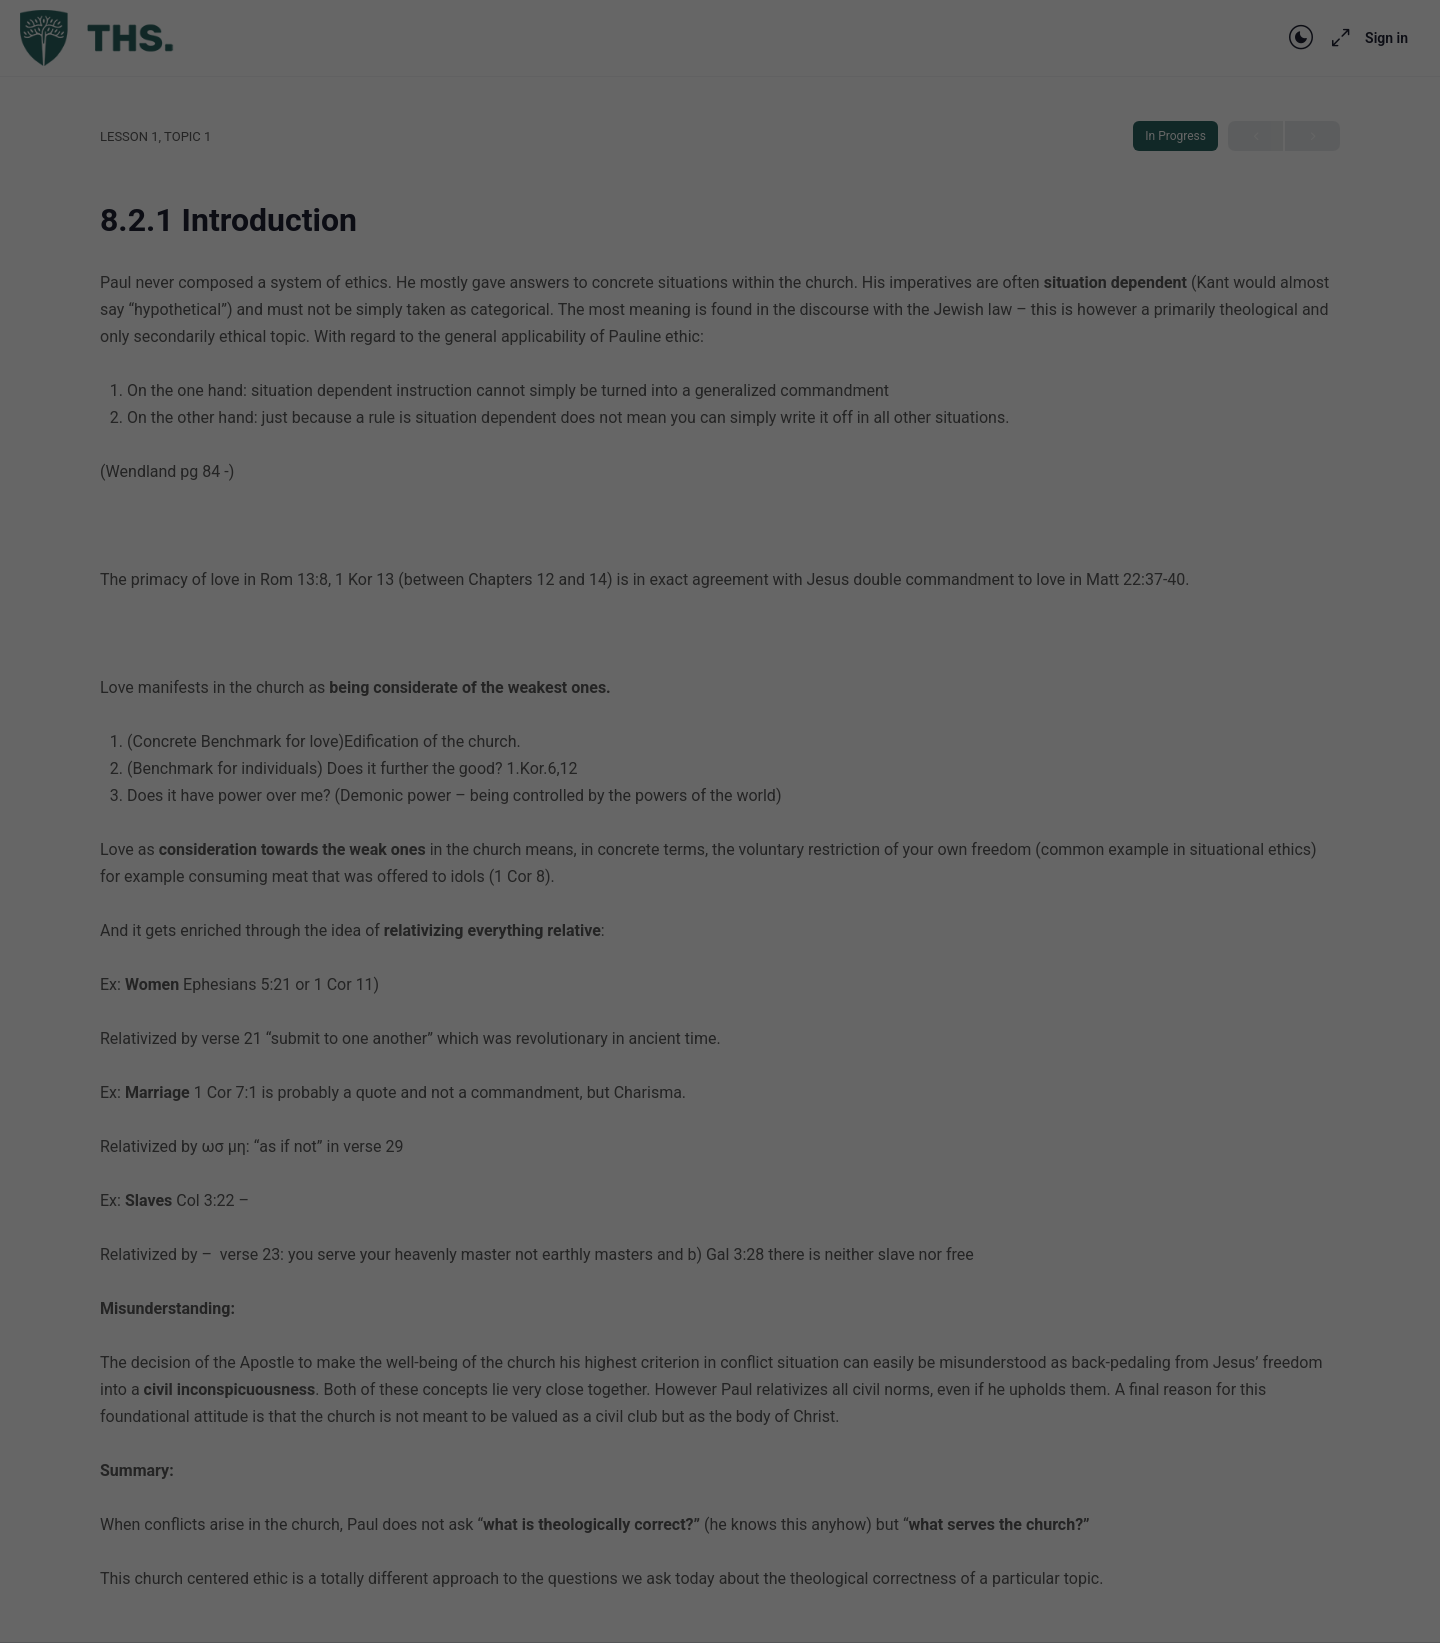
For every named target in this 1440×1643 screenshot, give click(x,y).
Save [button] (719, 432)
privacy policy (644, 237)
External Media (906, 302)
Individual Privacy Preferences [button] (719, 491)
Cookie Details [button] (661, 534)
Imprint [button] (797, 534)
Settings (555, 256)
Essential (502, 302)
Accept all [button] (720, 373)
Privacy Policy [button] (738, 534)
